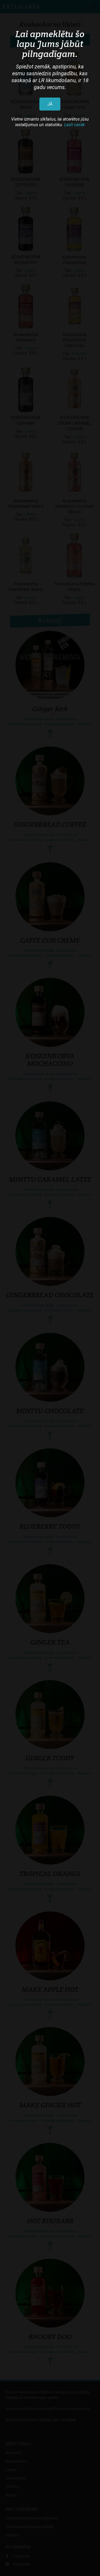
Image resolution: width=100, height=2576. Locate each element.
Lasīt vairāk (74, 124)
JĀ (49, 104)
